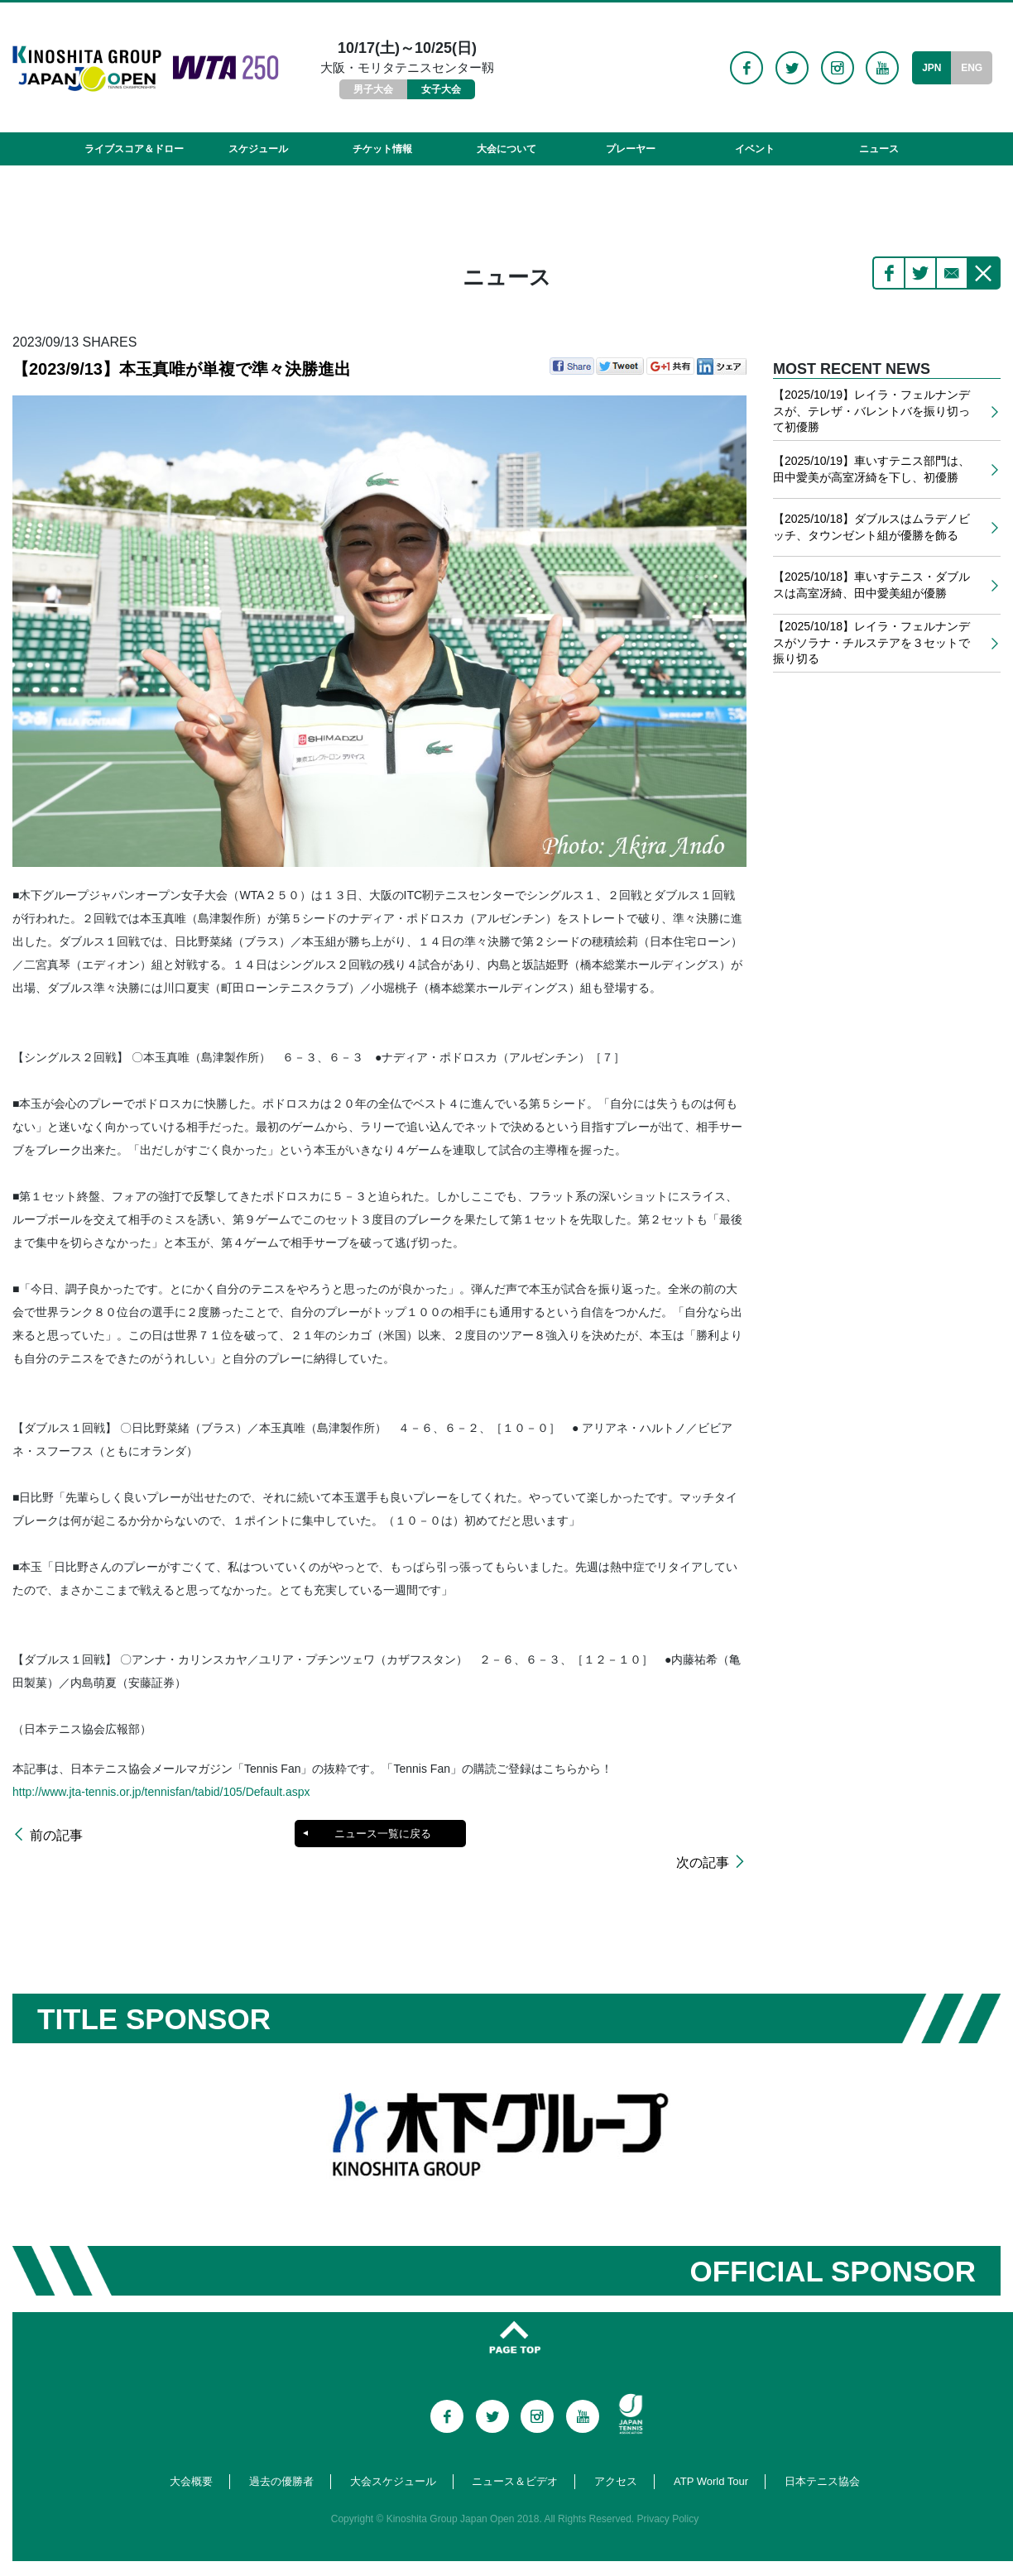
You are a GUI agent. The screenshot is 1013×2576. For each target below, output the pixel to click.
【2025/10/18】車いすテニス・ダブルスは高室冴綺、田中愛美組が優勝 (871, 585)
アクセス (615, 2459)
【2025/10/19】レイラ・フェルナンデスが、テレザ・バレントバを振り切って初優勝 (871, 410)
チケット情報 (382, 149)
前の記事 (56, 1836)
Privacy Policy (668, 2496)
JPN (931, 68)
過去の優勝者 (281, 2459)
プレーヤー (630, 149)
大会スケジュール (393, 2459)
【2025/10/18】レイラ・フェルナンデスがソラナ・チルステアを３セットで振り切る (871, 642)
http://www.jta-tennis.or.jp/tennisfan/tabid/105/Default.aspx (161, 1791)
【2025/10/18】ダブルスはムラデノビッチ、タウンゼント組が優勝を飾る (871, 527)
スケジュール (258, 149)
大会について (506, 149)
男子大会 (373, 89)
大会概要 (191, 2459)
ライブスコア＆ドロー (134, 149)
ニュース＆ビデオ (515, 2459)
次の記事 (702, 1836)
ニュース (879, 149)
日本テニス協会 (822, 2459)
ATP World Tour (711, 2459)
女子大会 (441, 89)
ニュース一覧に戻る (382, 1833)
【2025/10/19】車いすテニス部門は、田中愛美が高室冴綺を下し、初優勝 (871, 469)
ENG (971, 68)
